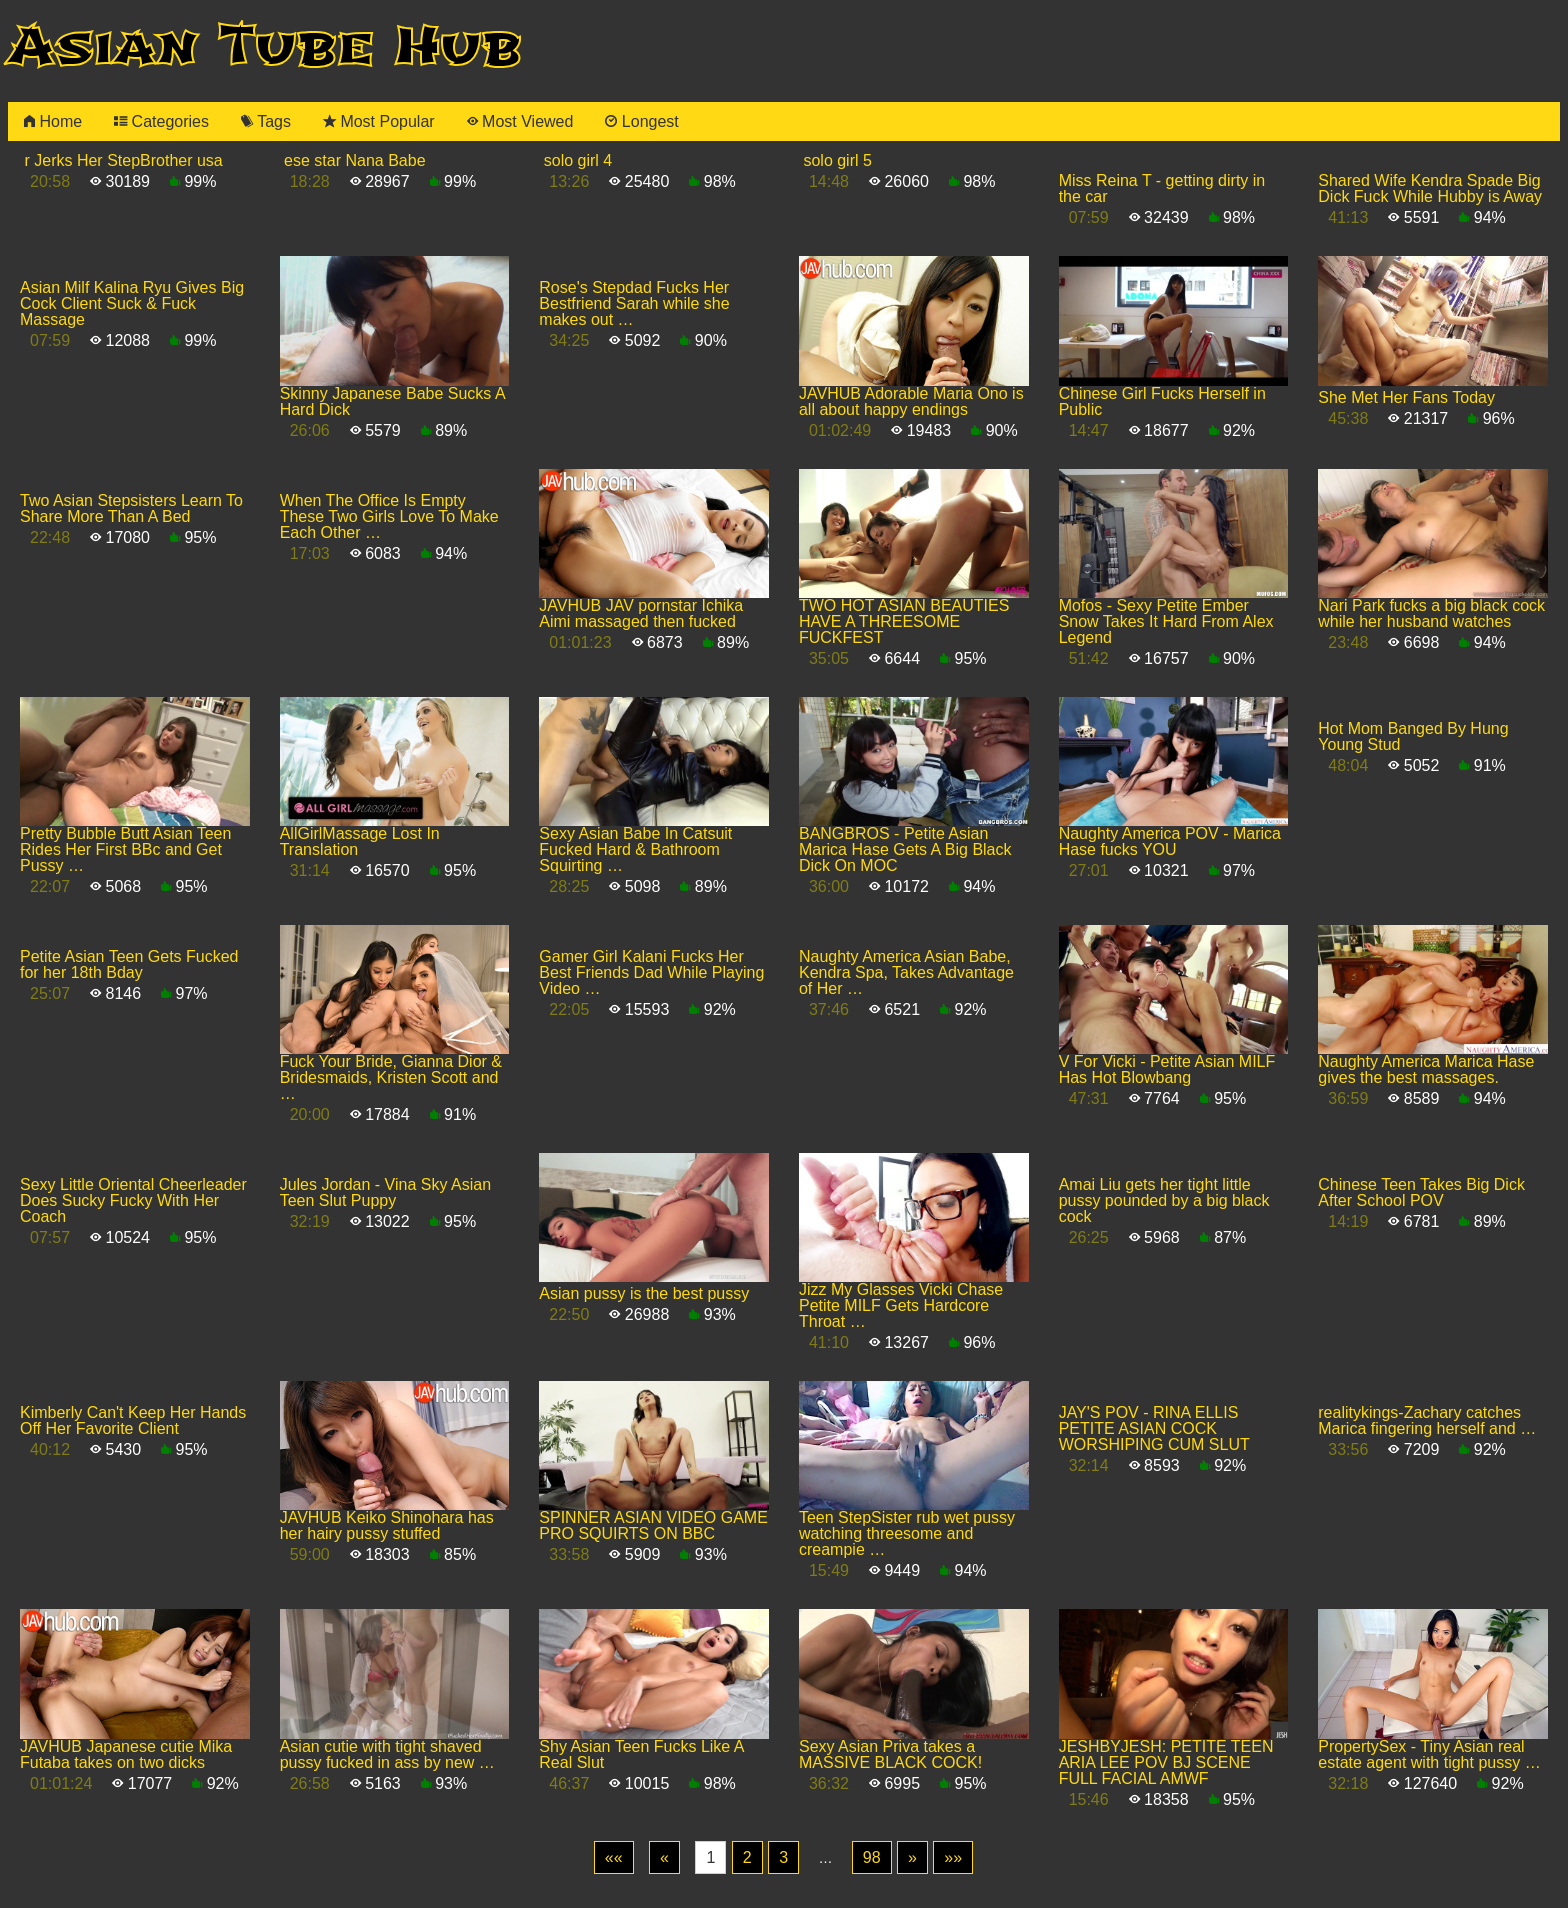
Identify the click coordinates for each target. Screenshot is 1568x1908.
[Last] (953, 1858)
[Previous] (664, 1858)
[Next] (912, 1858)
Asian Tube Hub (265, 46)
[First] (614, 1858)
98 (872, 1857)
